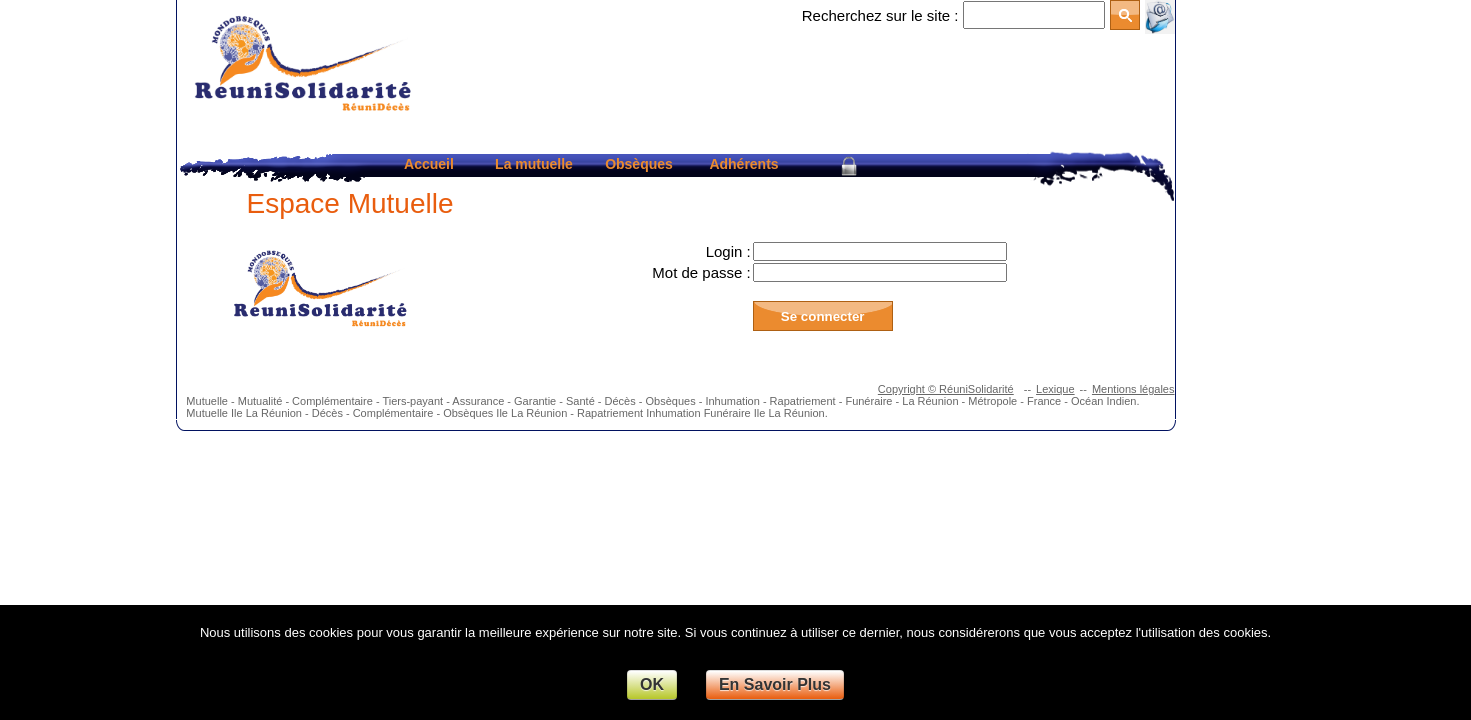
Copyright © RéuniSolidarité (946, 389)
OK (652, 684)
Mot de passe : (701, 272)
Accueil (429, 164)
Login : (728, 251)
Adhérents (743, 164)
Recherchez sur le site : (880, 15)
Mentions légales (1133, 389)
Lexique (1055, 389)
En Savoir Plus (775, 684)
